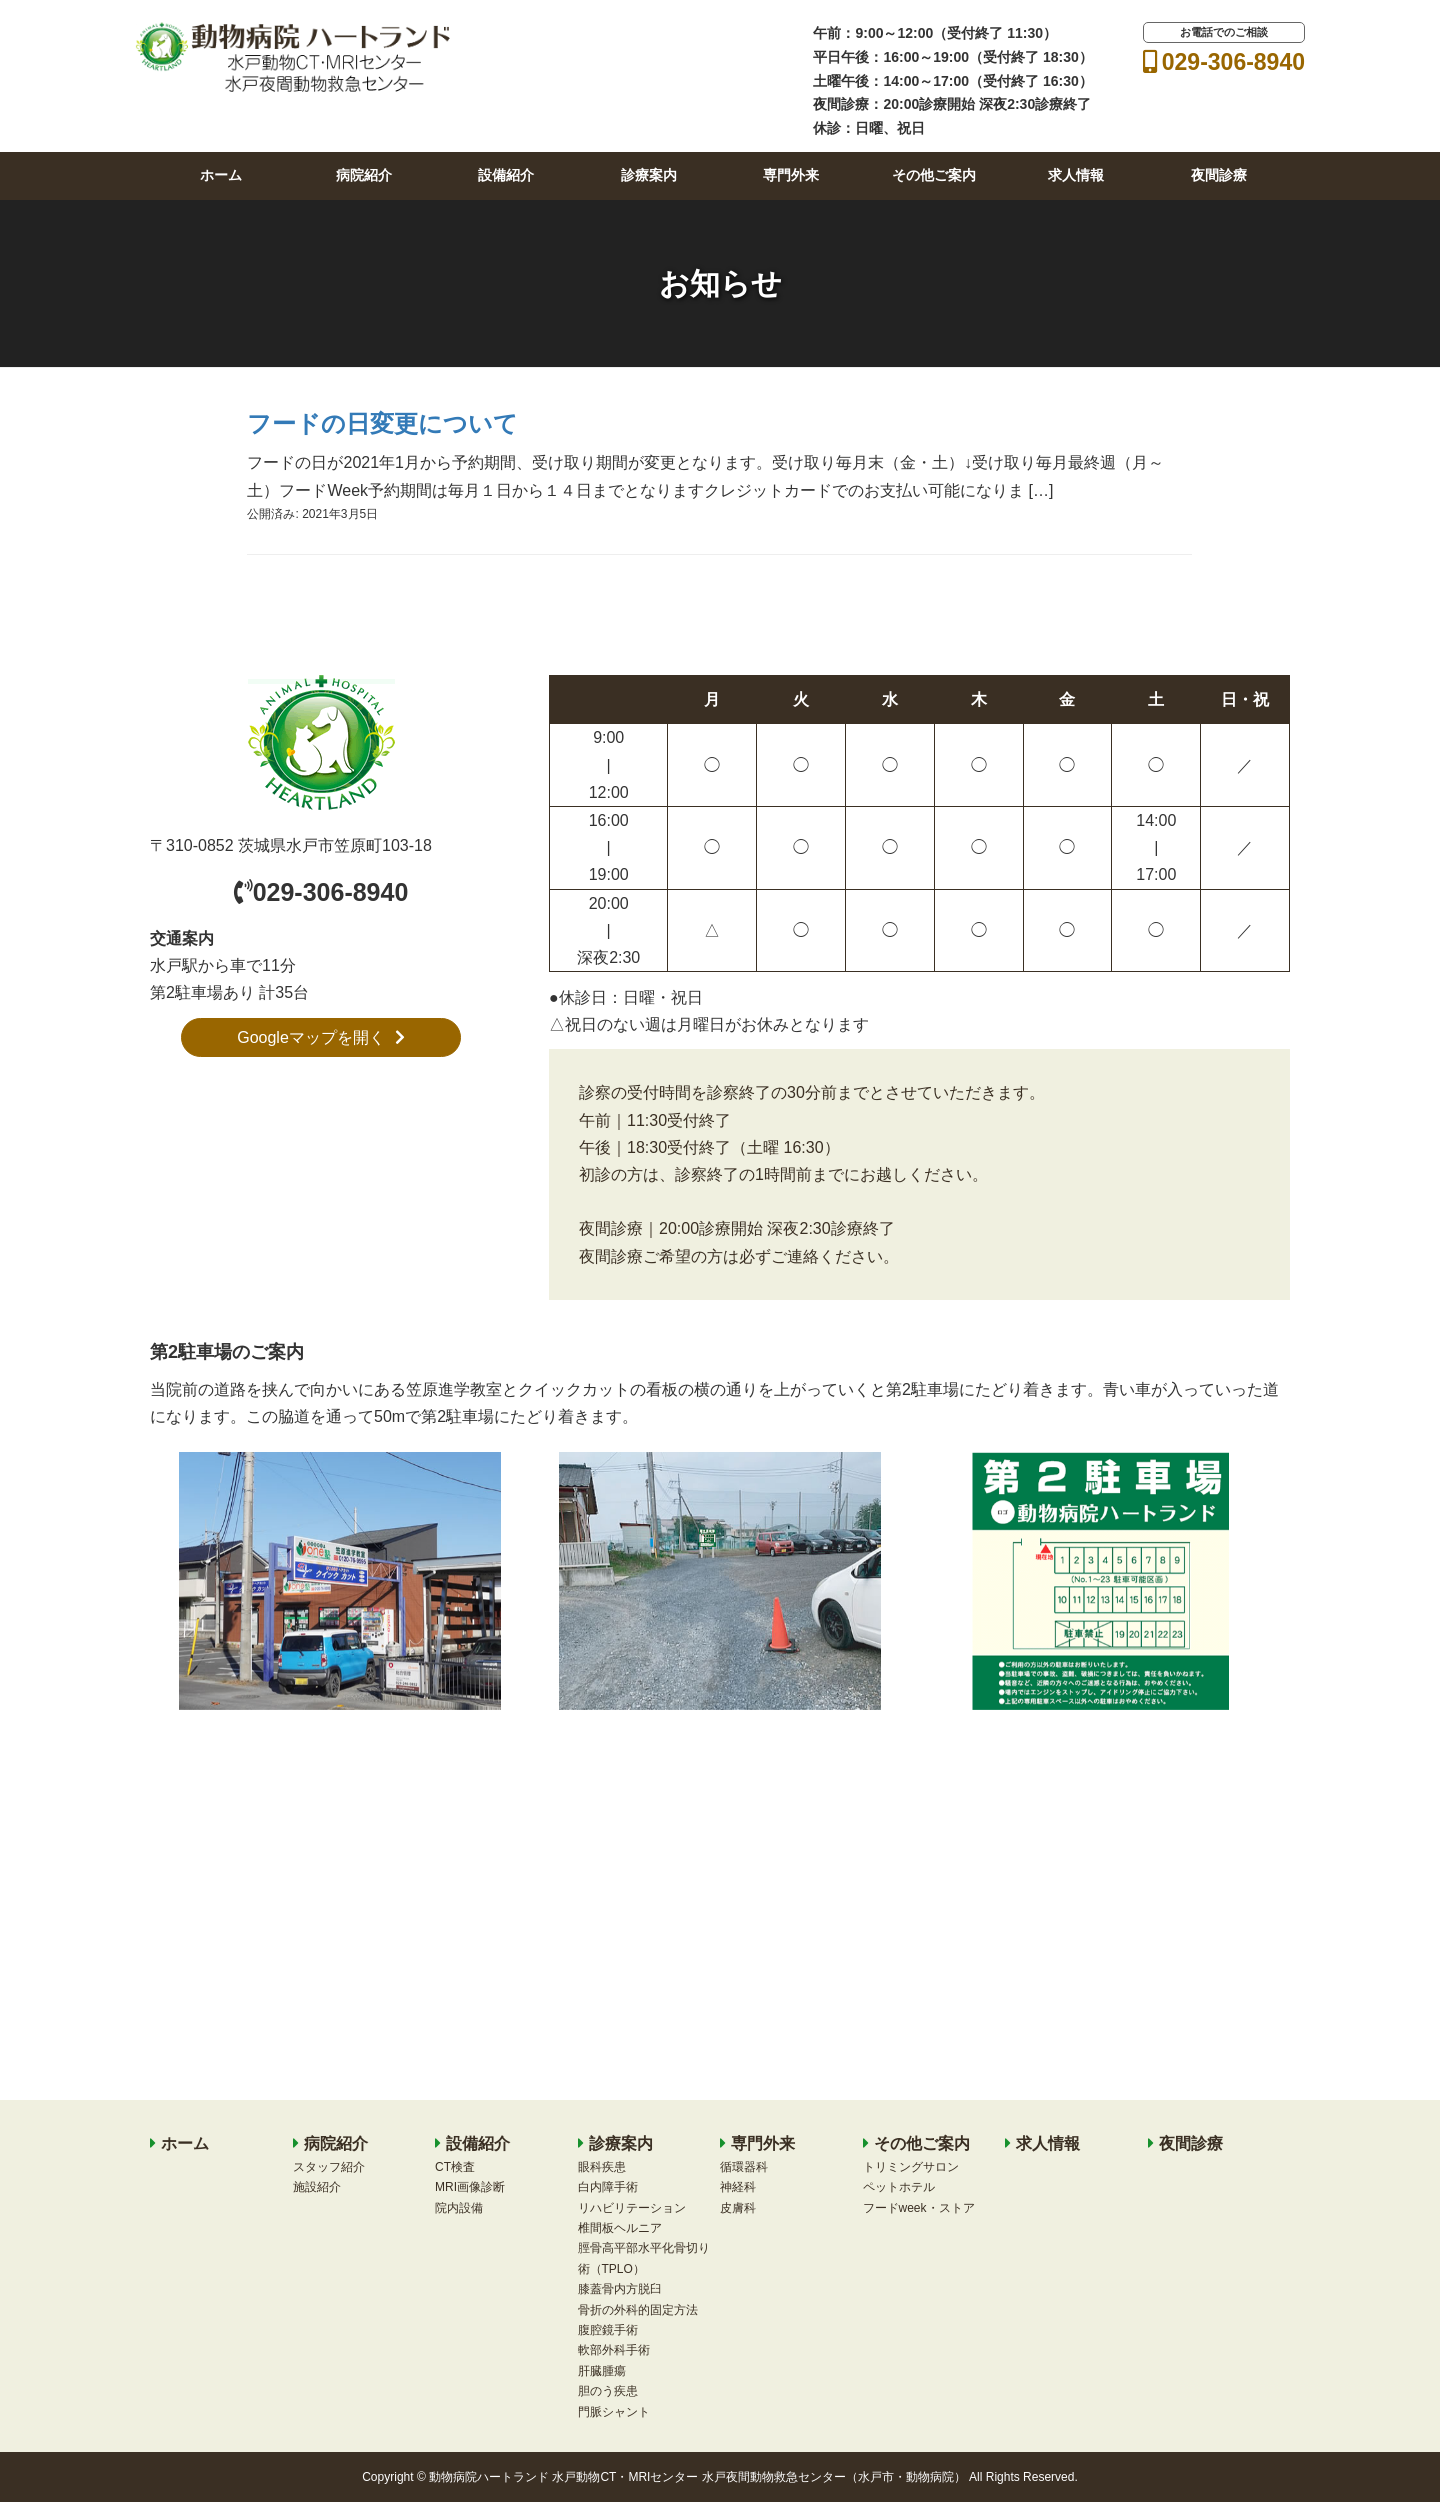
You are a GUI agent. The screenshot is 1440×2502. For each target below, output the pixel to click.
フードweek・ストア (919, 2208)
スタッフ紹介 (329, 2167)
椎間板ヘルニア (620, 2228)
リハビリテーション (632, 2208)
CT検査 (455, 2167)
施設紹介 (317, 2187)
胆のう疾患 (608, 2391)
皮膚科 (738, 2208)
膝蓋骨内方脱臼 (620, 2289)
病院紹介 (364, 175)
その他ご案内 (934, 175)
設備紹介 (506, 175)
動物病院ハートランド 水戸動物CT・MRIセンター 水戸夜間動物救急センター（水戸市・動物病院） (697, 2477)
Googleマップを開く (321, 1037)
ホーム (221, 175)
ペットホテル (899, 2187)
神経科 (738, 2187)
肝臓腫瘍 (602, 2371)
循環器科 (744, 2167)
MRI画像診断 (470, 2187)
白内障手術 (608, 2187)
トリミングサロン (911, 2167)
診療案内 (649, 175)
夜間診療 (1219, 175)
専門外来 (791, 175)
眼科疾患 (602, 2167)
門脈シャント (614, 2412)
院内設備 (459, 2208)
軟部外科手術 (614, 2350)
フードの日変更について (382, 423)
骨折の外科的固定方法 (638, 2310)
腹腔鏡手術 (608, 2330)
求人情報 (1076, 175)
